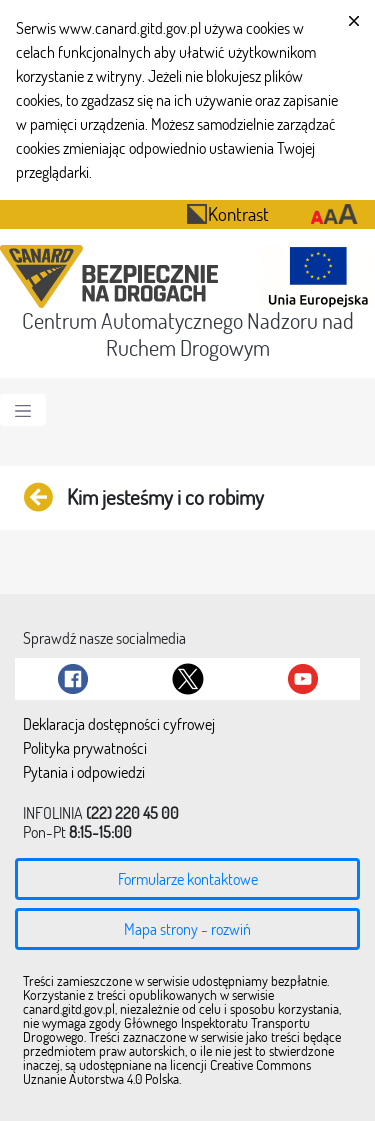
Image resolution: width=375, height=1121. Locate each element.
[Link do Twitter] (188, 679)
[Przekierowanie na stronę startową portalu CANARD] (113, 276)
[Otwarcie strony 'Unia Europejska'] (313, 276)
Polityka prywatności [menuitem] (85, 749)
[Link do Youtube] (303, 679)
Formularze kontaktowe (188, 879)
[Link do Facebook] (73, 679)
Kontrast (227, 213)
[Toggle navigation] (23, 410)
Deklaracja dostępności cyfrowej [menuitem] (119, 725)
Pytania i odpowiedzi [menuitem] (84, 773)
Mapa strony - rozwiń (187, 929)
